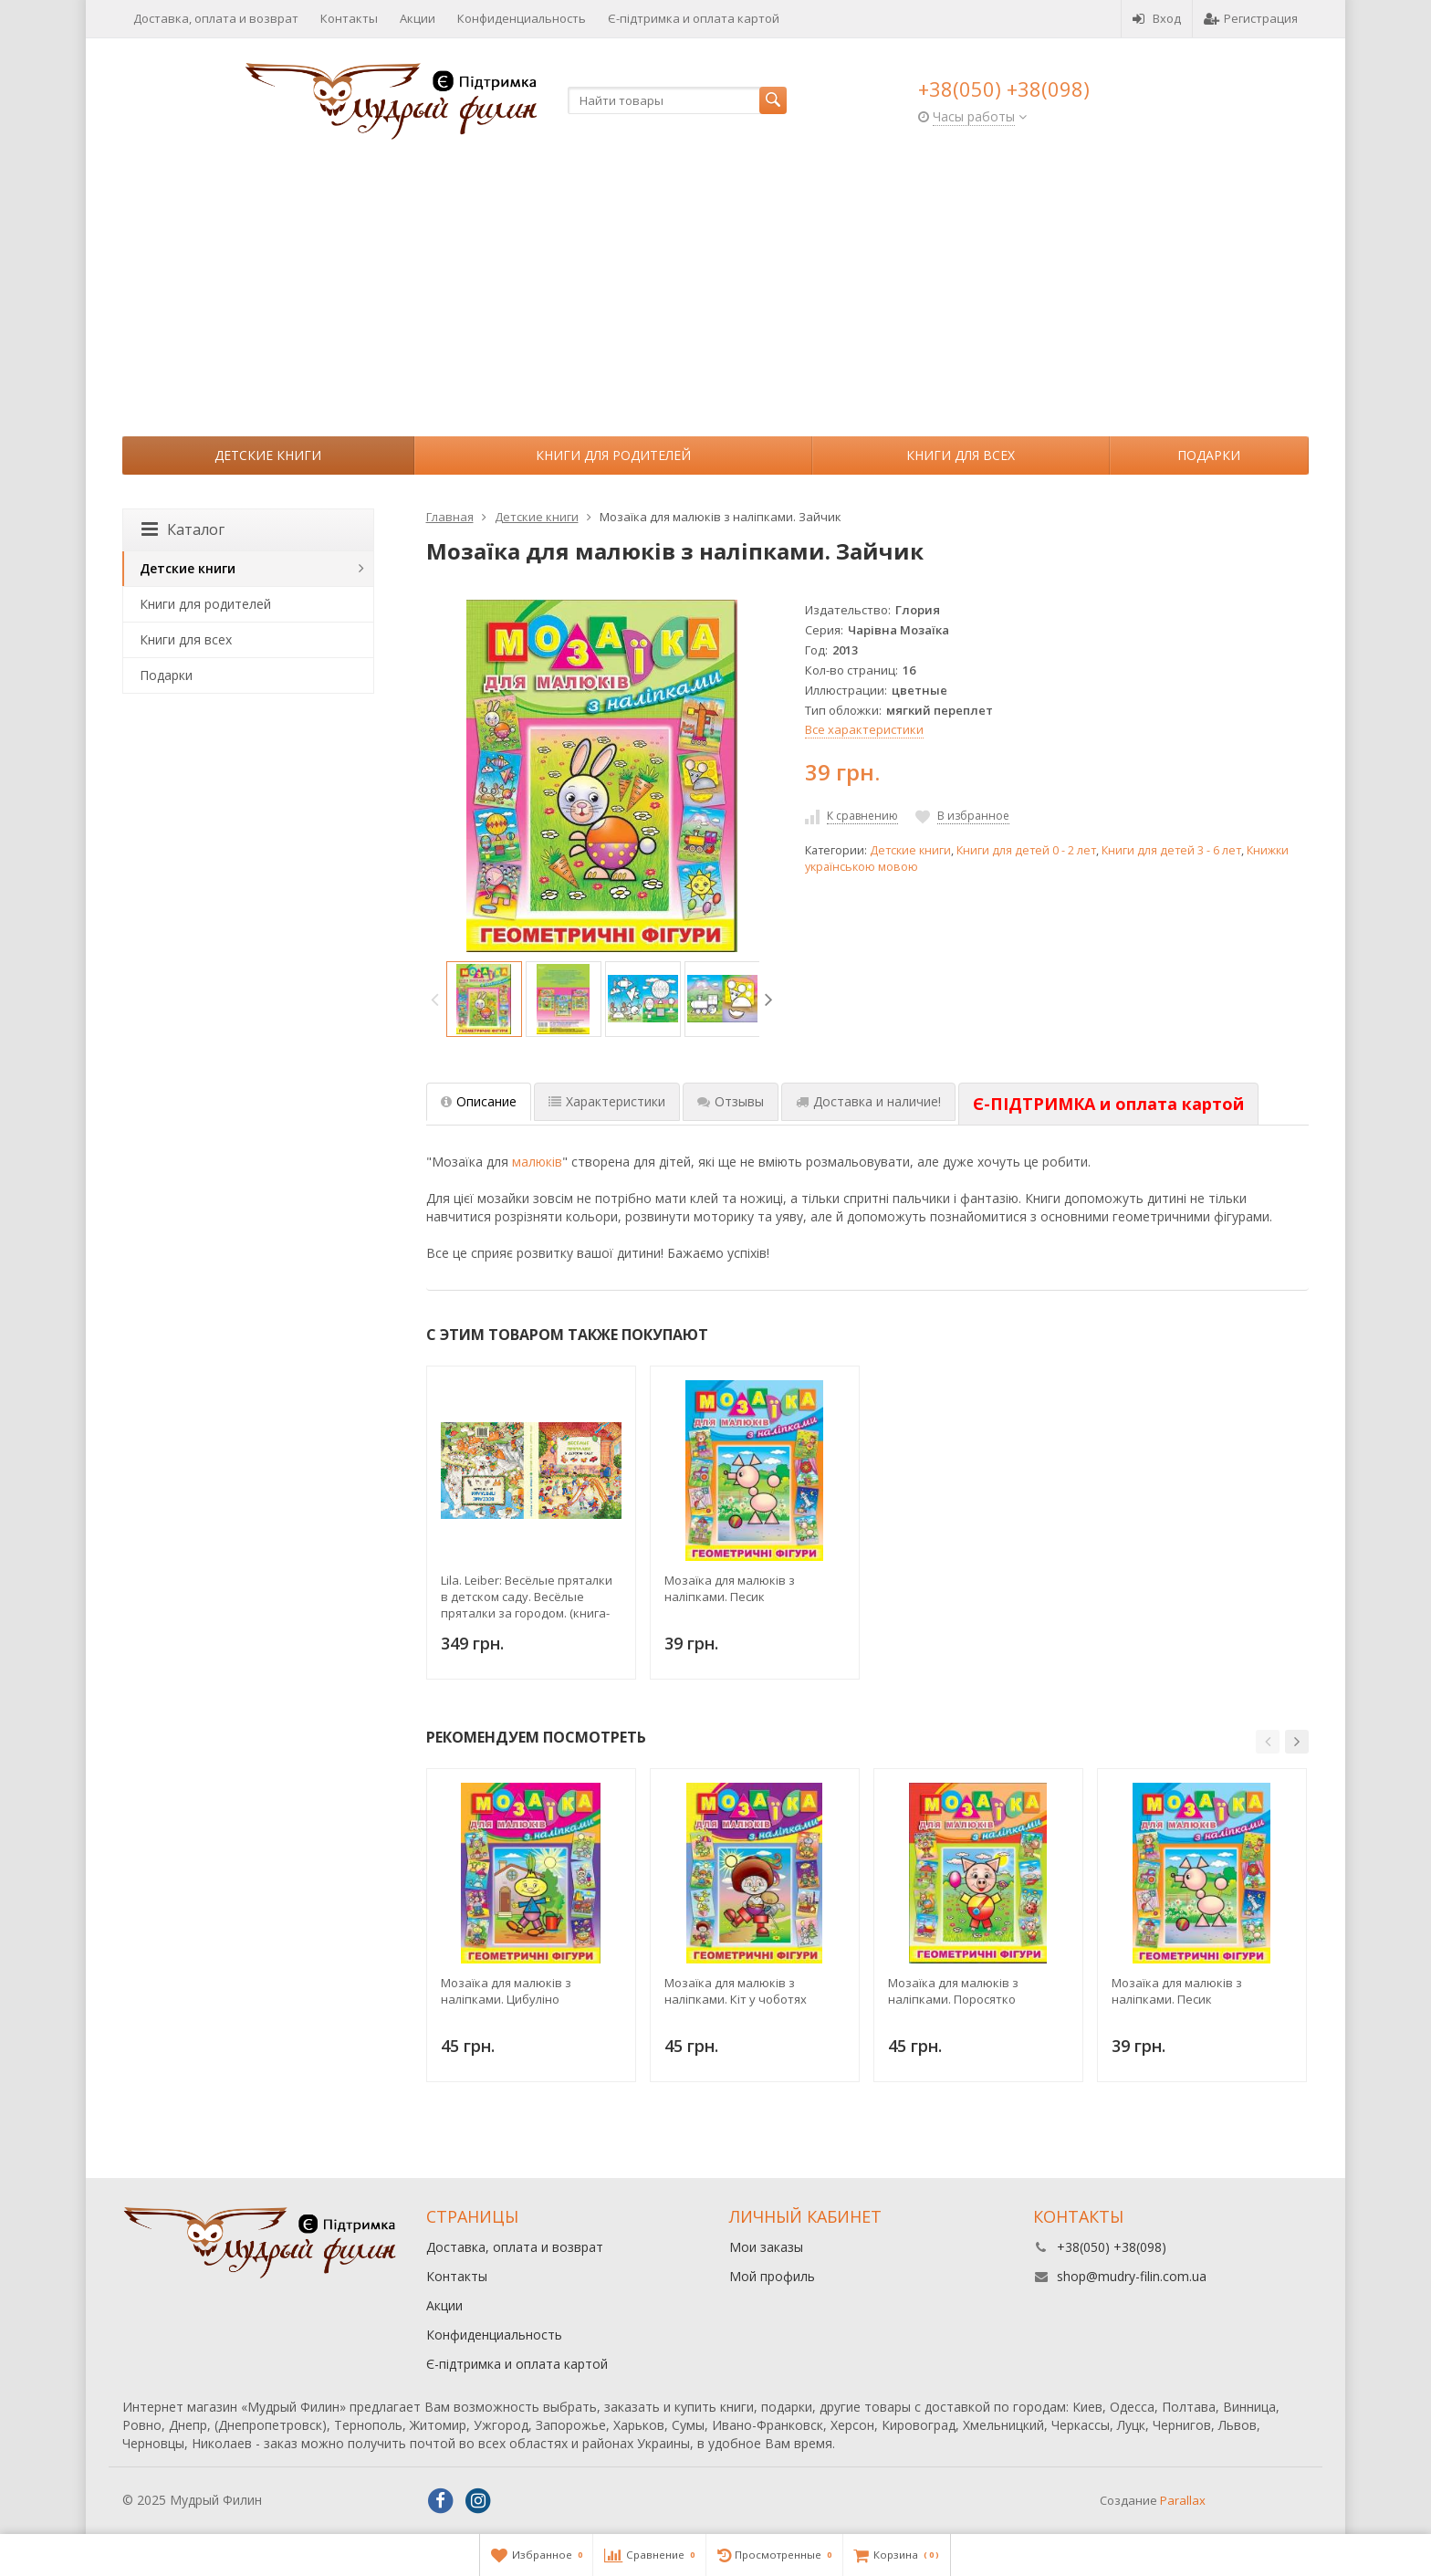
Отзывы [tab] (730, 1101)
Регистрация (1251, 18)
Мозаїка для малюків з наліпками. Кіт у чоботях (735, 1990)
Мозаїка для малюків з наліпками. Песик (729, 1588)
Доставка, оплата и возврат (215, 18)
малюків (537, 1161)
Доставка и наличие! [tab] (868, 1101)
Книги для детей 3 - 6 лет (1171, 850)
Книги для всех (960, 455)
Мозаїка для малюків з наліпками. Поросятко (953, 1990)
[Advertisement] (715, 299)
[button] (1268, 1742)
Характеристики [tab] (606, 1101)
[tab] (1108, 1104)
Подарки (1208, 455)
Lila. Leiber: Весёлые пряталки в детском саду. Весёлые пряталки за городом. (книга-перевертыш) (526, 1596)
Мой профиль (772, 2276)
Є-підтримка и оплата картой (693, 18)
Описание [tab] (479, 1101)
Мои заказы (766, 2247)
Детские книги (267, 455)
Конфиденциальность (521, 18)
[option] (484, 999)
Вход (1157, 18)
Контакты (349, 18)
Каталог (183, 529)
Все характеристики (864, 729)
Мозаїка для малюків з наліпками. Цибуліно (506, 1990)
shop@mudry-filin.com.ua (1131, 2276)
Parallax (1183, 2500)
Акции (417, 18)
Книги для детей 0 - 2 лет (1026, 850)
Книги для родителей (613, 455)
